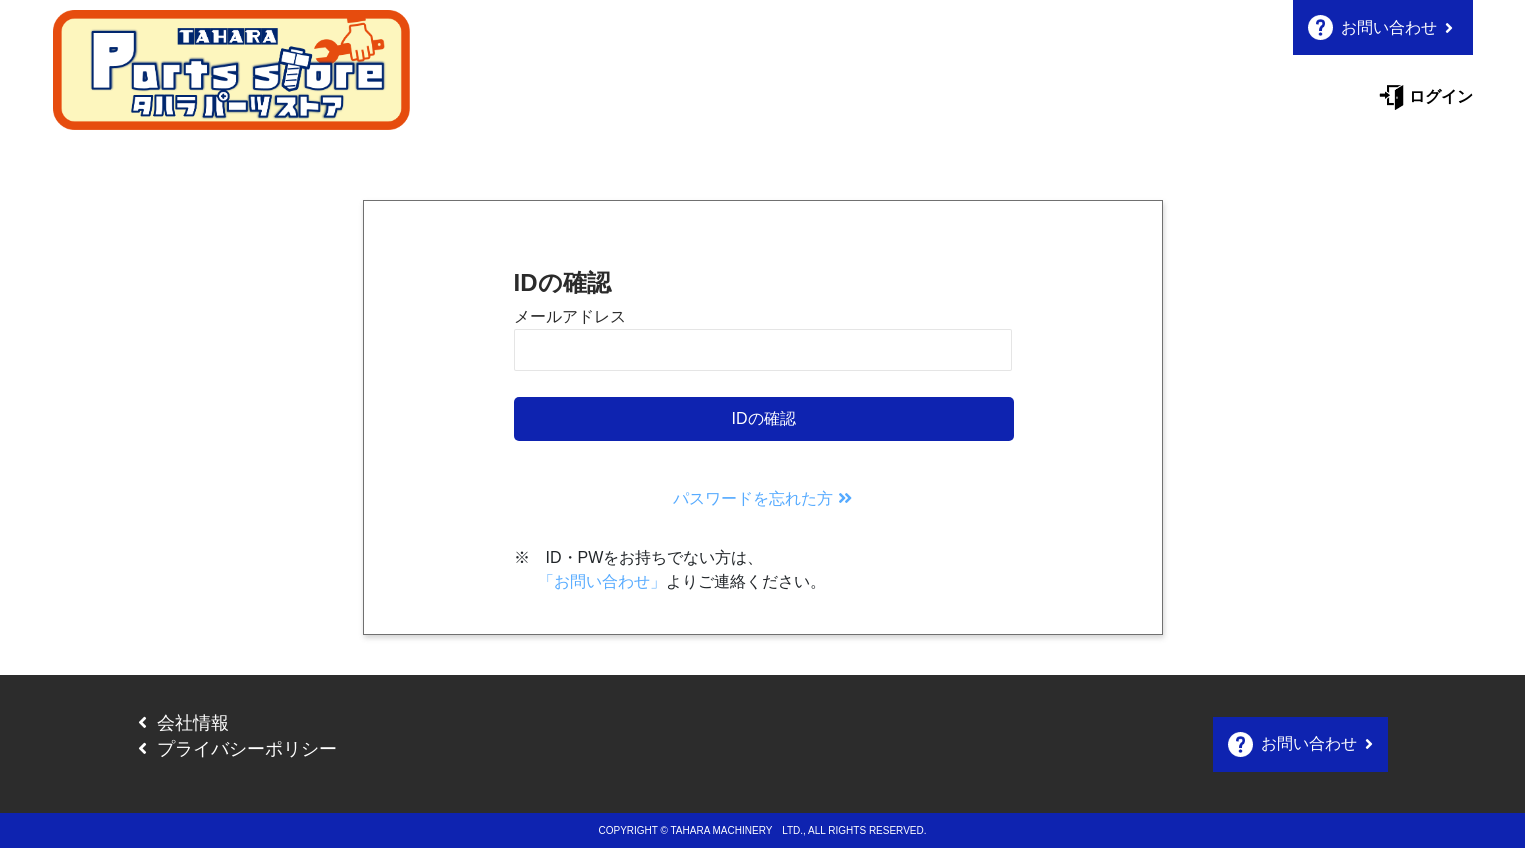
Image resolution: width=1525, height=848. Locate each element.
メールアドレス (570, 316)
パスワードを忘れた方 (762, 498)
